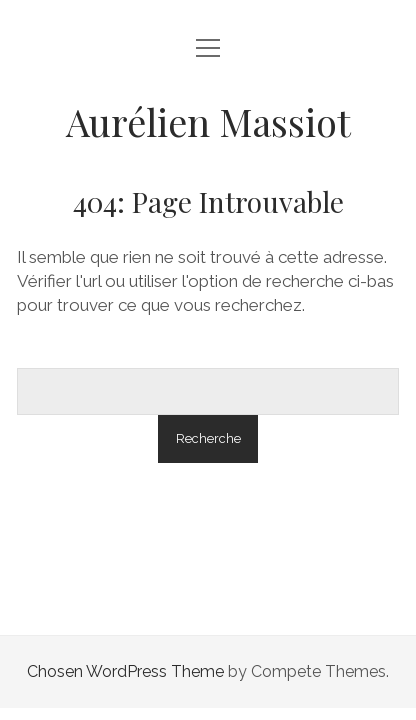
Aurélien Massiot (208, 121)
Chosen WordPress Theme (125, 671)
